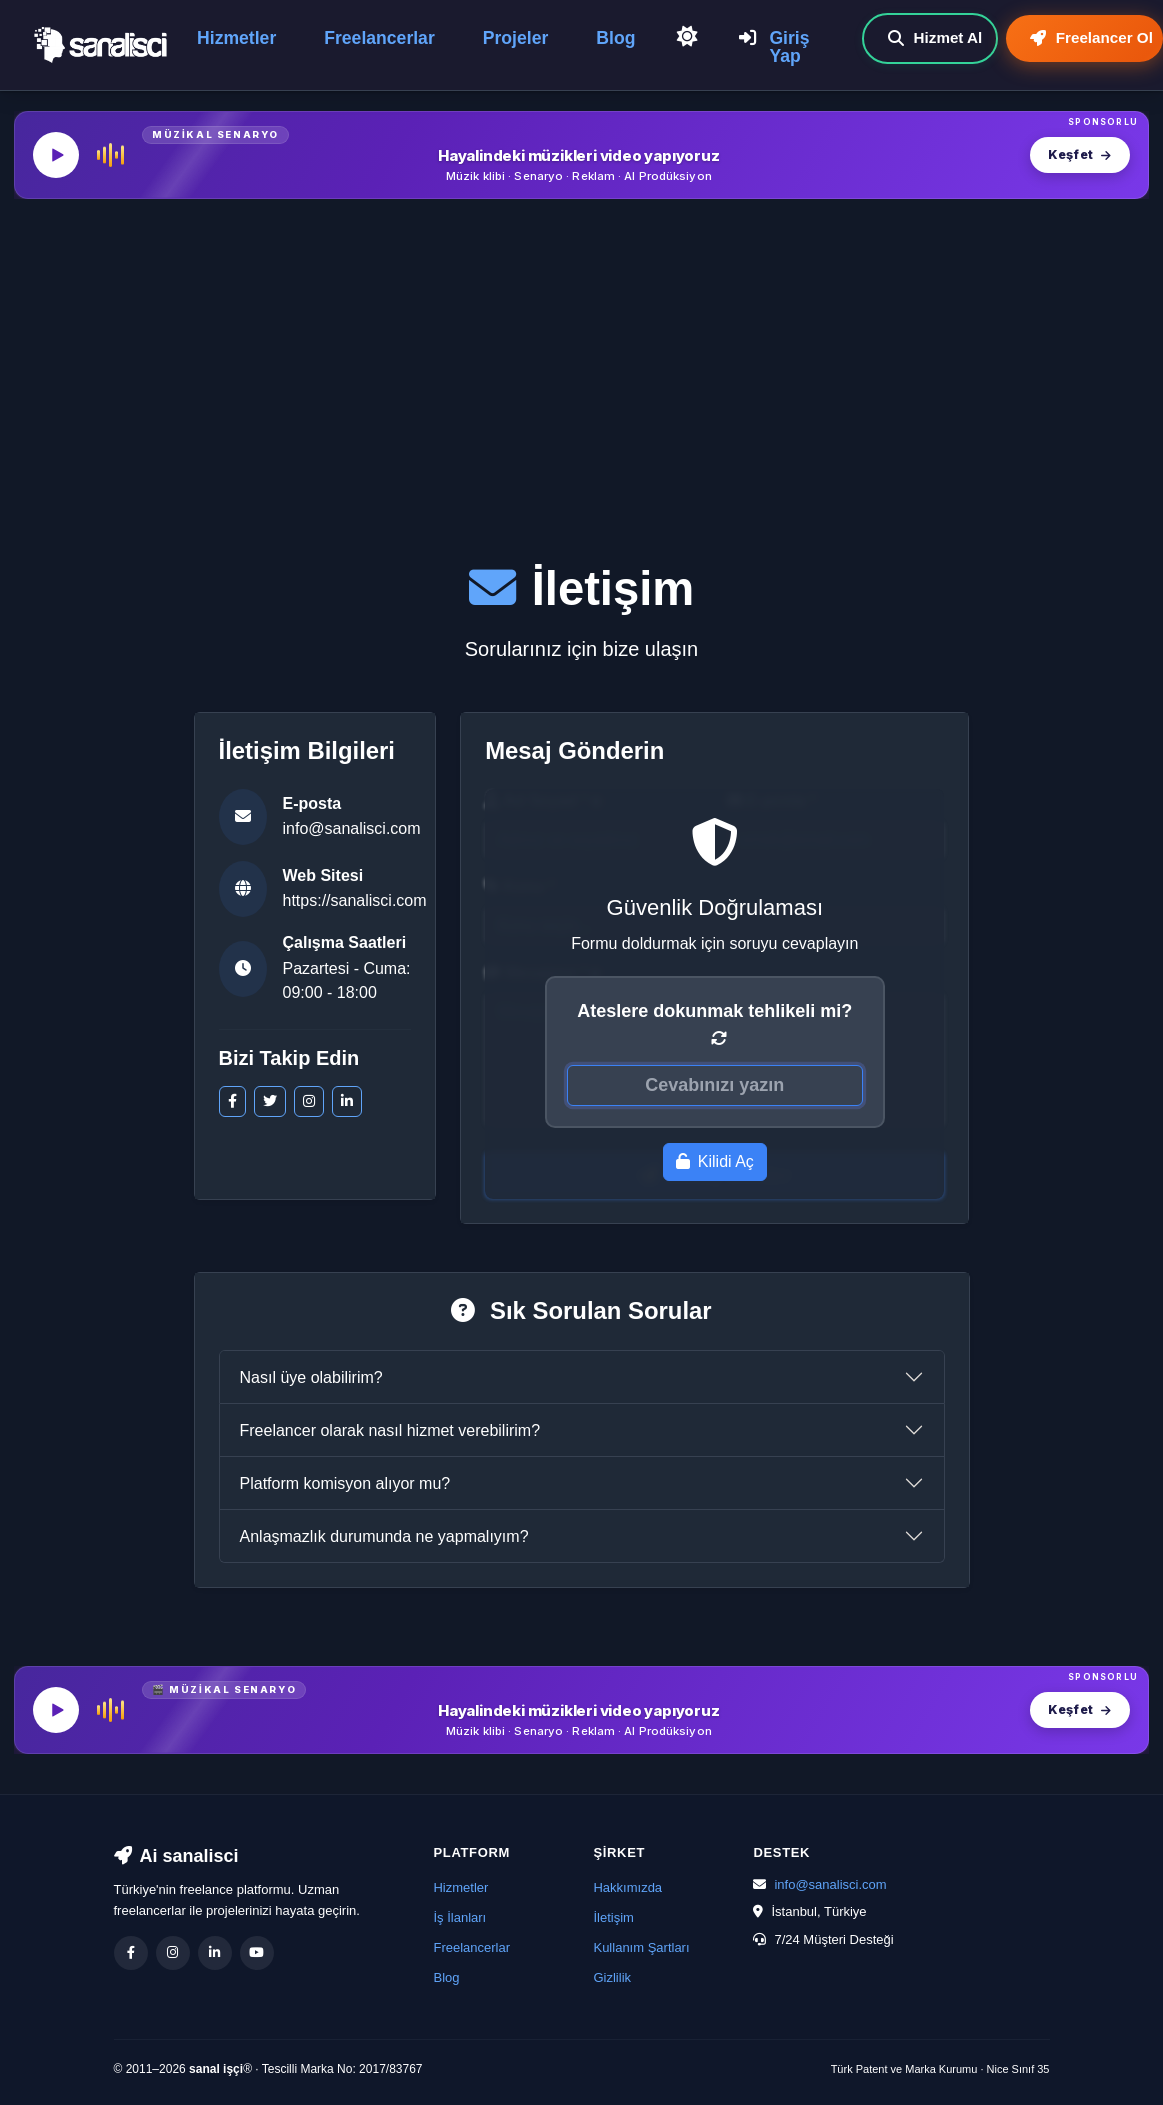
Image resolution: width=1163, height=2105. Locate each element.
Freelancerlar (379, 38)
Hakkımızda (627, 1887)
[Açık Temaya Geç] (687, 38)
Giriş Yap (774, 47)
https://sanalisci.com (355, 900)
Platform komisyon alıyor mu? (345, 1483)
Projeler (516, 38)
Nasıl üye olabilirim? (311, 1377)
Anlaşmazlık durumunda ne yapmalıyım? (384, 1536)
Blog (615, 38)
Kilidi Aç (715, 1161)
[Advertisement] (582, 363)
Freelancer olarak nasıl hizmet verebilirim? (390, 1430)
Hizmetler (236, 38)
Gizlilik (612, 1977)
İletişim (613, 1917)
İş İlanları (459, 1917)
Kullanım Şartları (641, 1947)
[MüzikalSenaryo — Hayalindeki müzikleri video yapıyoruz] (581, 155)
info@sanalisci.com (352, 828)
